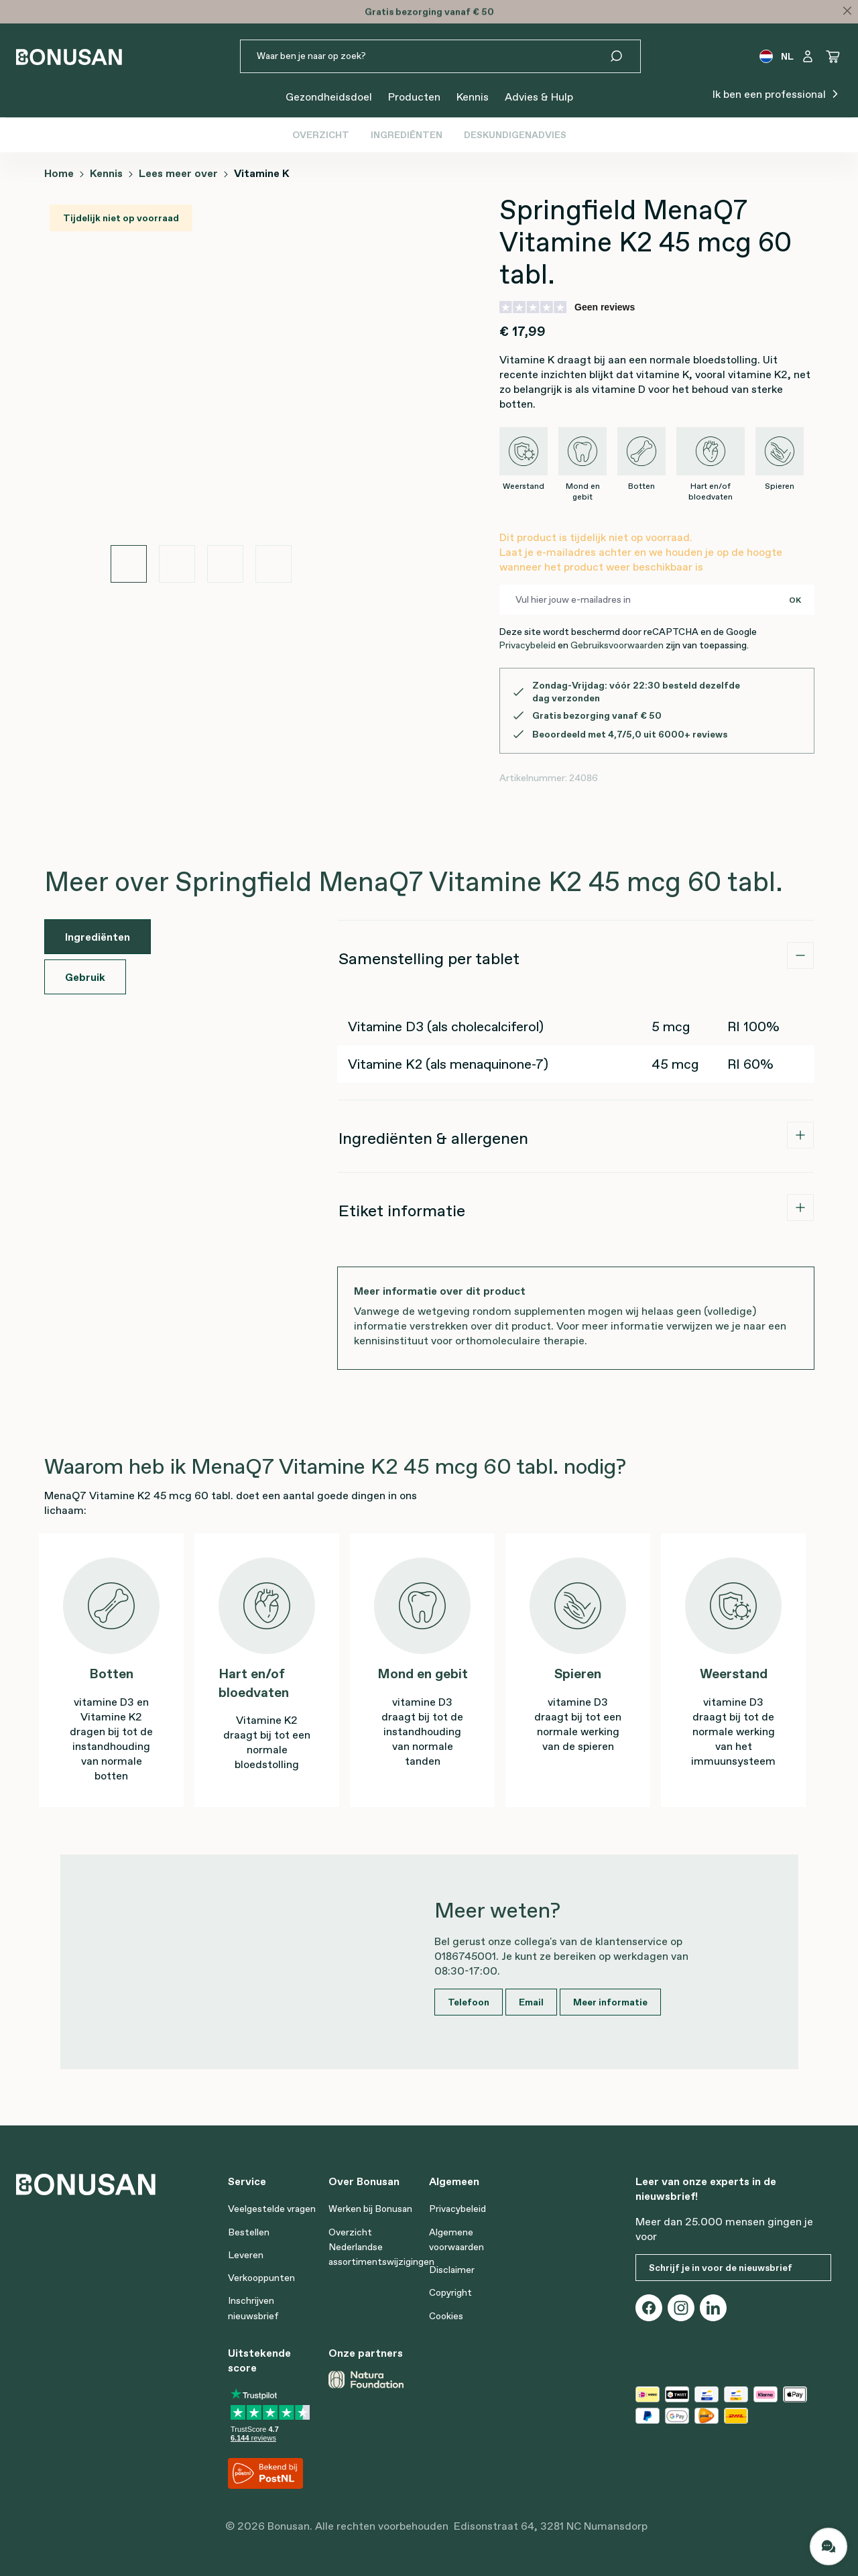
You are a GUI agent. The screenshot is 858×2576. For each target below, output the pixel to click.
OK (795, 600)
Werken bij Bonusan (370, 2208)
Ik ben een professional (777, 92)
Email (531, 2002)
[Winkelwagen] (833, 56)
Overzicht (320, 134)
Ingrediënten (406, 134)
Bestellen (248, 2232)
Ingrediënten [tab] (97, 936)
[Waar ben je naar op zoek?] (424, 56)
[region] (201, 388)
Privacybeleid (527, 645)
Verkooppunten (261, 2277)
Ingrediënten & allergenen (433, 1138)
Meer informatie (610, 2002)
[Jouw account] (807, 56)
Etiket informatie (402, 1210)
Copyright (450, 2292)
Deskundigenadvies (515, 134)
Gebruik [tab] (85, 977)
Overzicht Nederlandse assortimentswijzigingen (381, 2247)
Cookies (446, 2316)
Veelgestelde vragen (272, 2208)
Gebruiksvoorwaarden (617, 645)
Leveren (245, 2255)
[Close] (847, 10)
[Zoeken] (624, 56)
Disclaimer (452, 2269)
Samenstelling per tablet (429, 958)
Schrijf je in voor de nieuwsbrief (720, 2267)
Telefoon (468, 2002)
